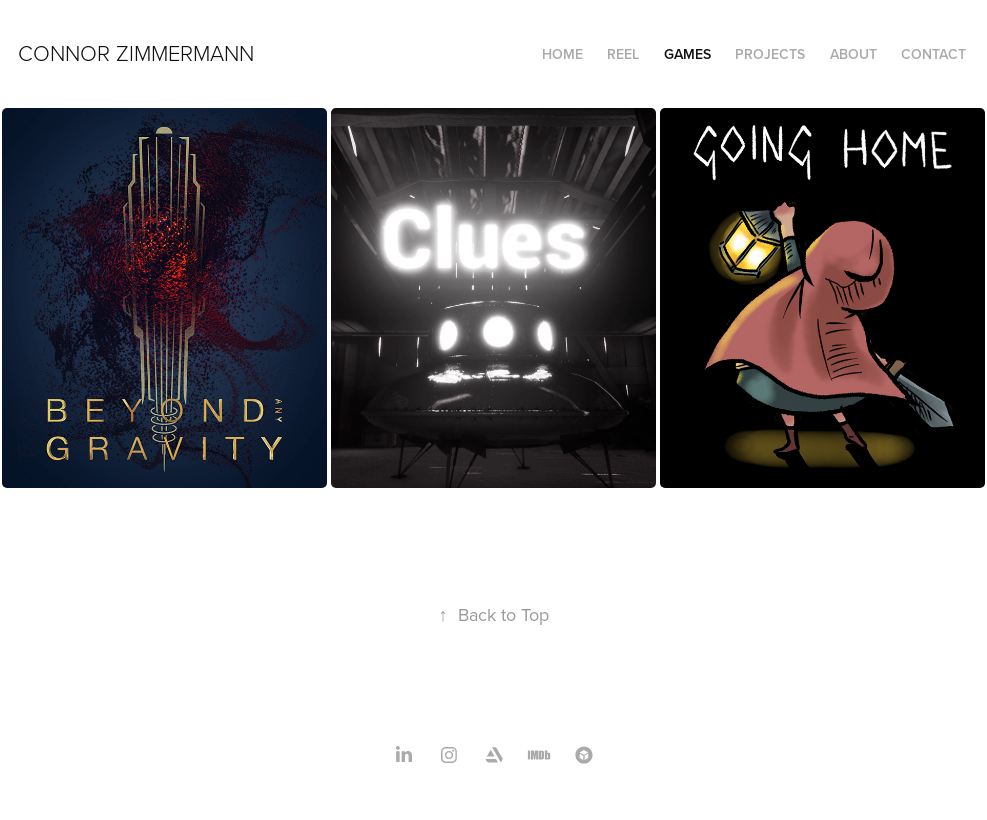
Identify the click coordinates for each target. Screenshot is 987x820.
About (853, 54)
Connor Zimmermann (136, 52)
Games (687, 54)
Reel (623, 54)
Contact (933, 54)
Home (562, 54)
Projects (770, 54)
